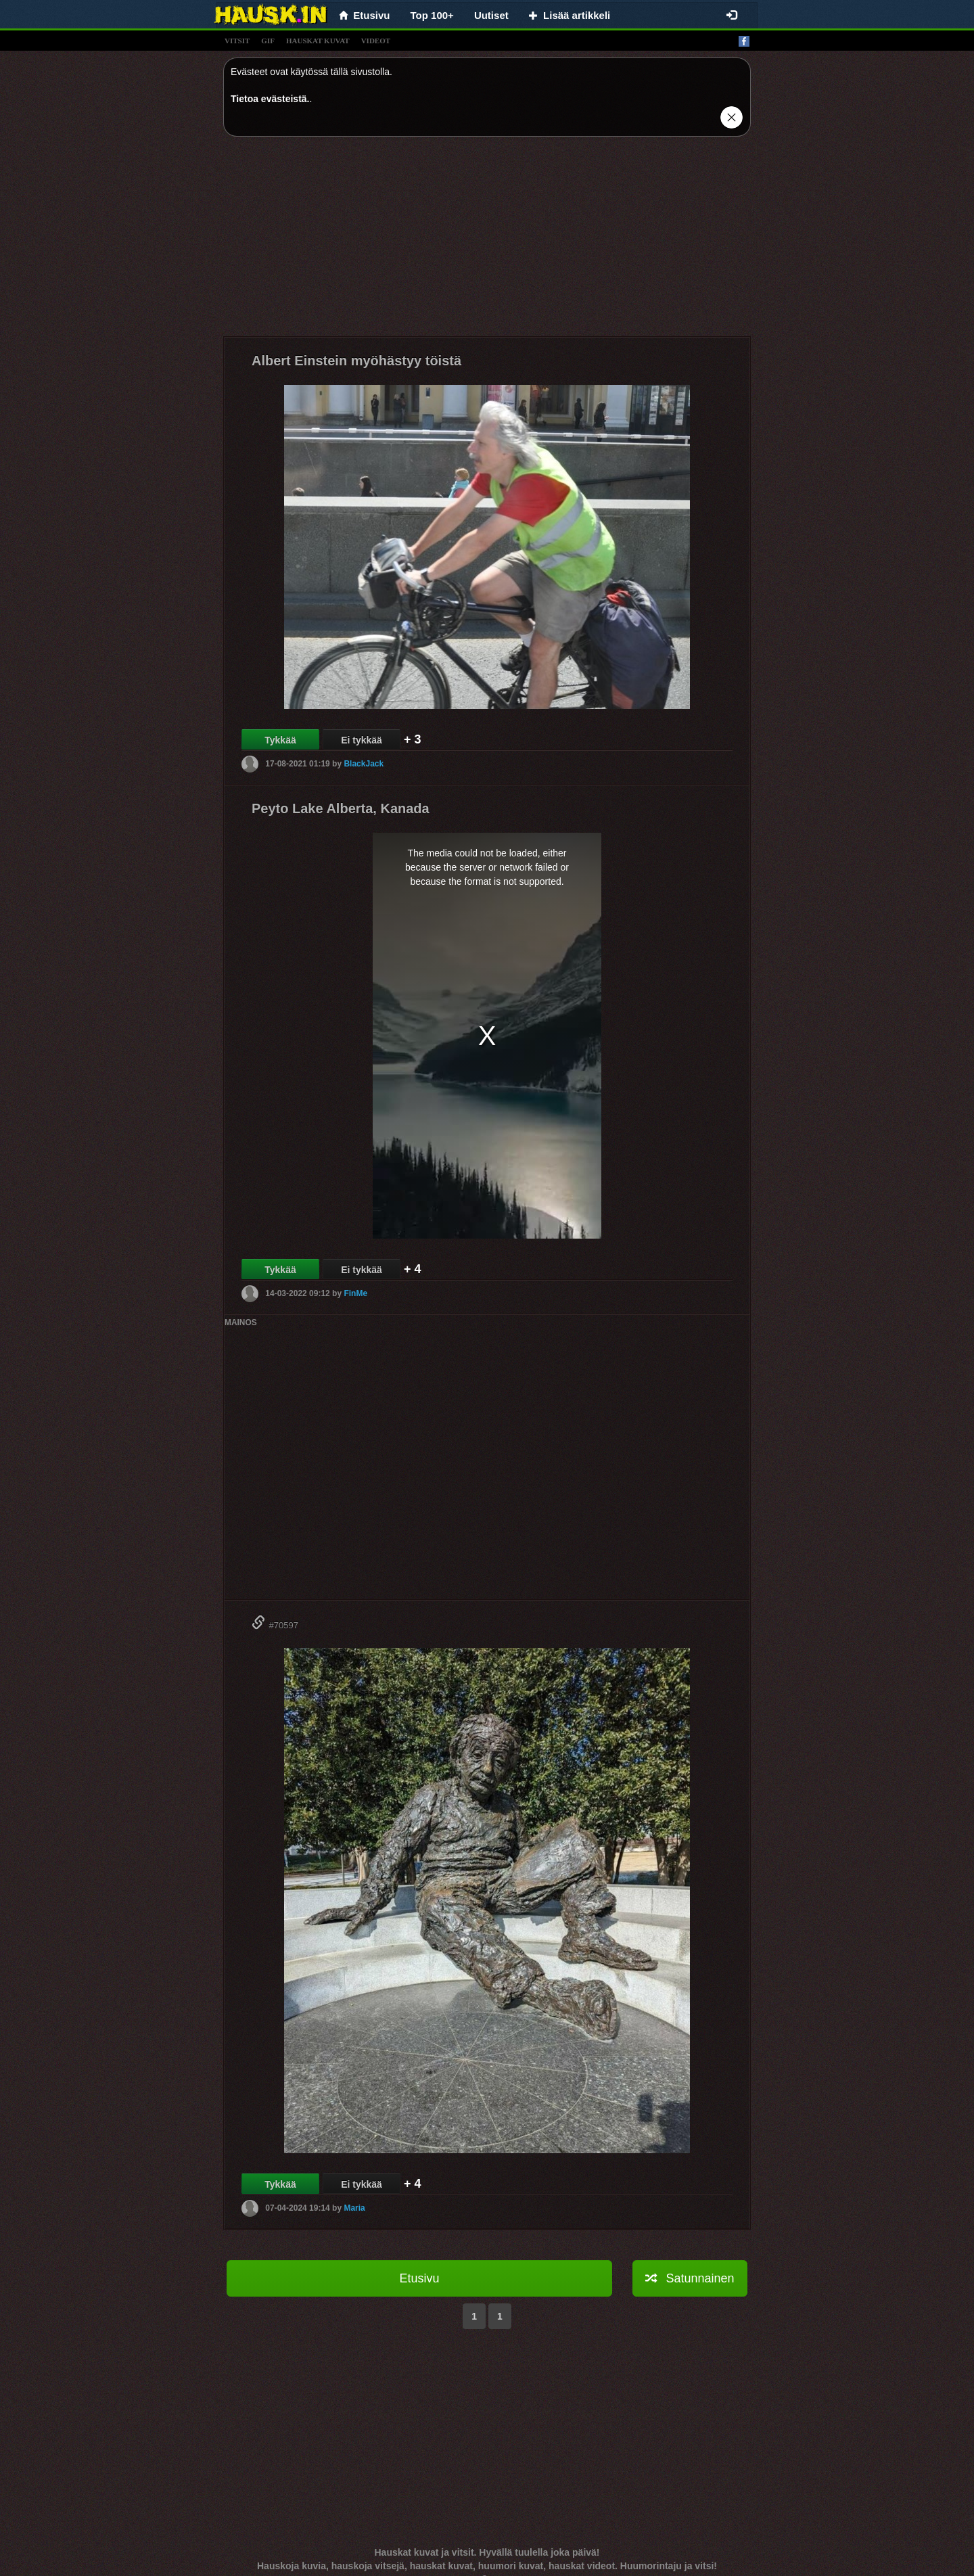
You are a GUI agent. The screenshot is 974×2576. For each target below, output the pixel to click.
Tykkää (280, 740)
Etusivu (419, 2278)
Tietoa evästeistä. (270, 98)
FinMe (355, 1293)
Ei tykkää (361, 740)
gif (268, 41)
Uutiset (491, 15)
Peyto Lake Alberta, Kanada (341, 808)
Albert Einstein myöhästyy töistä (356, 360)
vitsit (237, 41)
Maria (354, 2208)
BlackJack (364, 763)
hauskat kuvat (318, 41)
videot (375, 41)
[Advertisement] (487, 241)
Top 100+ (432, 15)
